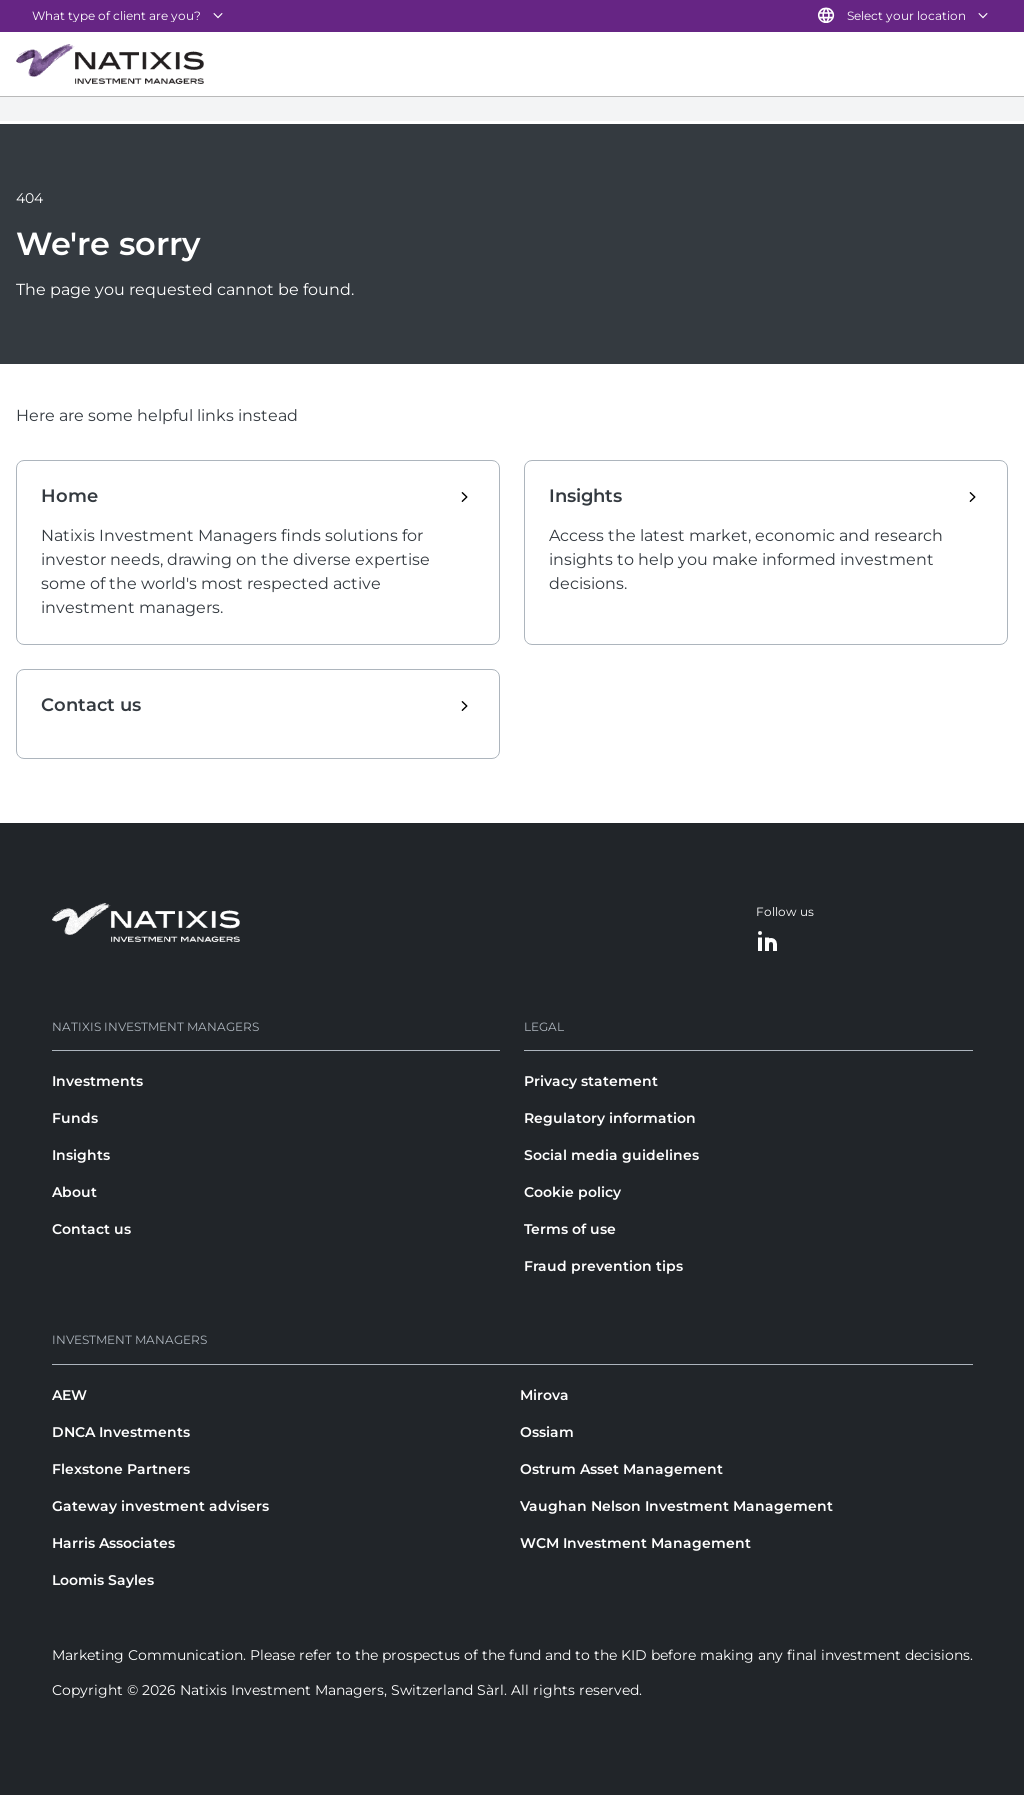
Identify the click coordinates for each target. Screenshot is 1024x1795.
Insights (81, 1155)
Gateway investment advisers (160, 1506)
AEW (69, 1395)
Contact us (91, 1229)
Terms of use (570, 1229)
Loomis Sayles (103, 1580)
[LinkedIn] (768, 942)
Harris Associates (113, 1543)
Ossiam (547, 1432)
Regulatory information (610, 1118)
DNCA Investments (121, 1432)
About (74, 1192)
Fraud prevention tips (603, 1266)
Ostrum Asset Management (621, 1469)
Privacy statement (591, 1081)
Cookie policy (572, 1192)
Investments (97, 1081)
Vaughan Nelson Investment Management (676, 1506)
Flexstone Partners (121, 1469)
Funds (75, 1118)
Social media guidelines (611, 1155)
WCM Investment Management (635, 1543)
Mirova (544, 1395)
